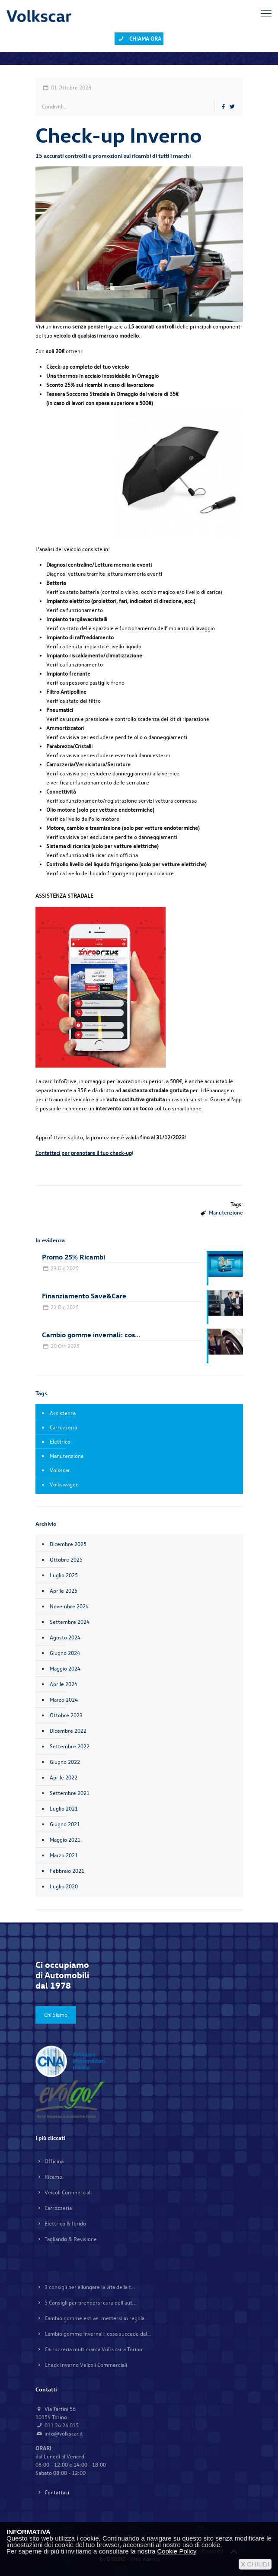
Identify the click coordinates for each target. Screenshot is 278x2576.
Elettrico (60, 1441)
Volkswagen (64, 1484)
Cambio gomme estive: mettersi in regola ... (97, 2318)
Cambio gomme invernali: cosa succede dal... (98, 2333)
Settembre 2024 (69, 1621)
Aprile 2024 (63, 1683)
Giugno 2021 (65, 1823)
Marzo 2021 (64, 1855)
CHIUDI (255, 2564)
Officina (54, 2161)
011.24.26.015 (62, 2425)
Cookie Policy (176, 2551)
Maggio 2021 (65, 1839)
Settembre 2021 (69, 1792)
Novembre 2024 (69, 1606)
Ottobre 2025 (66, 1559)
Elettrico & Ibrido (65, 2223)
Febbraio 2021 (67, 1870)
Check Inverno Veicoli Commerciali (86, 2364)
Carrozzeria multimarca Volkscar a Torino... (95, 2349)
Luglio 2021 (64, 1808)
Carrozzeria (63, 1427)
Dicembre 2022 (68, 1730)
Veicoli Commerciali (68, 2192)
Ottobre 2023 (66, 1715)
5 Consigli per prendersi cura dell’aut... (90, 2302)
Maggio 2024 (65, 1668)
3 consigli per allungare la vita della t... (90, 2286)
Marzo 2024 (64, 1699)
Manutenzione (226, 1212)
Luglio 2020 (64, 1886)
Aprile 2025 (63, 1590)
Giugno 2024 (65, 1652)
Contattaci (57, 2492)
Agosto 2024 (65, 1637)
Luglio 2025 (64, 1575)
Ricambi (54, 2176)
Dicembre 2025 (68, 1543)
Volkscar (60, 1470)
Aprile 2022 (63, 1777)
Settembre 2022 (69, 1746)
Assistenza (63, 1412)
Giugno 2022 (65, 1761)
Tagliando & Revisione (71, 2238)
